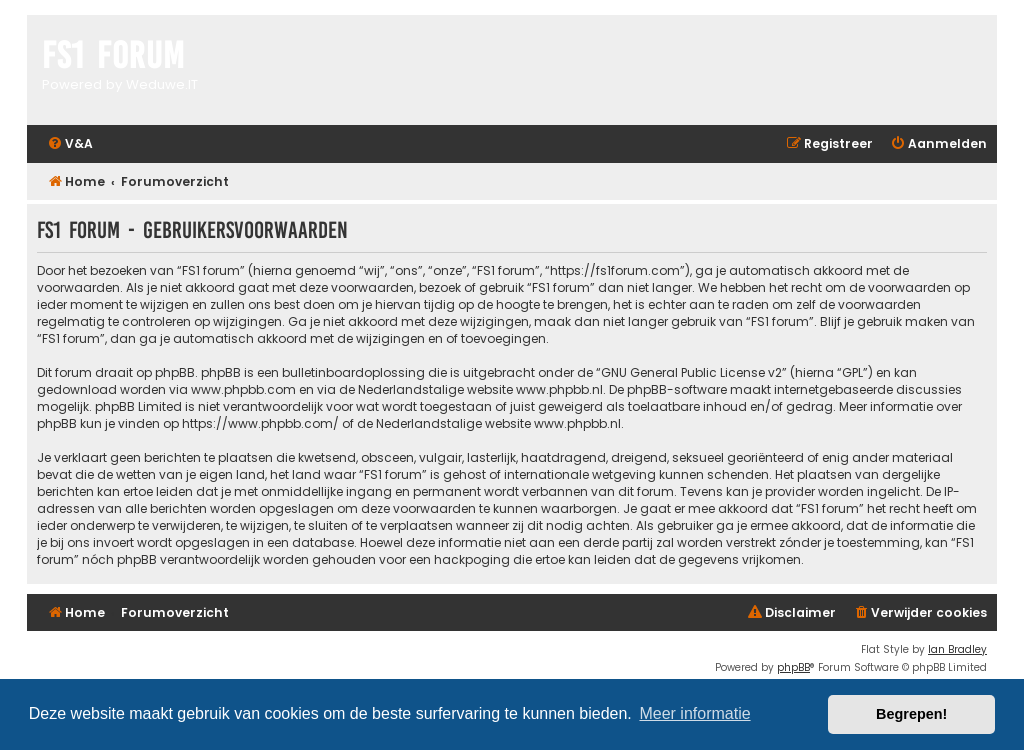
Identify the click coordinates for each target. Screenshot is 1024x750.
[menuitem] (70, 144)
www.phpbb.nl (559, 389)
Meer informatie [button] (694, 713)
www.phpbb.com (243, 389)
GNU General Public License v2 (691, 372)
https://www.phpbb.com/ (260, 423)
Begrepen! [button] (911, 714)
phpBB (793, 667)
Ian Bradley (957, 649)
